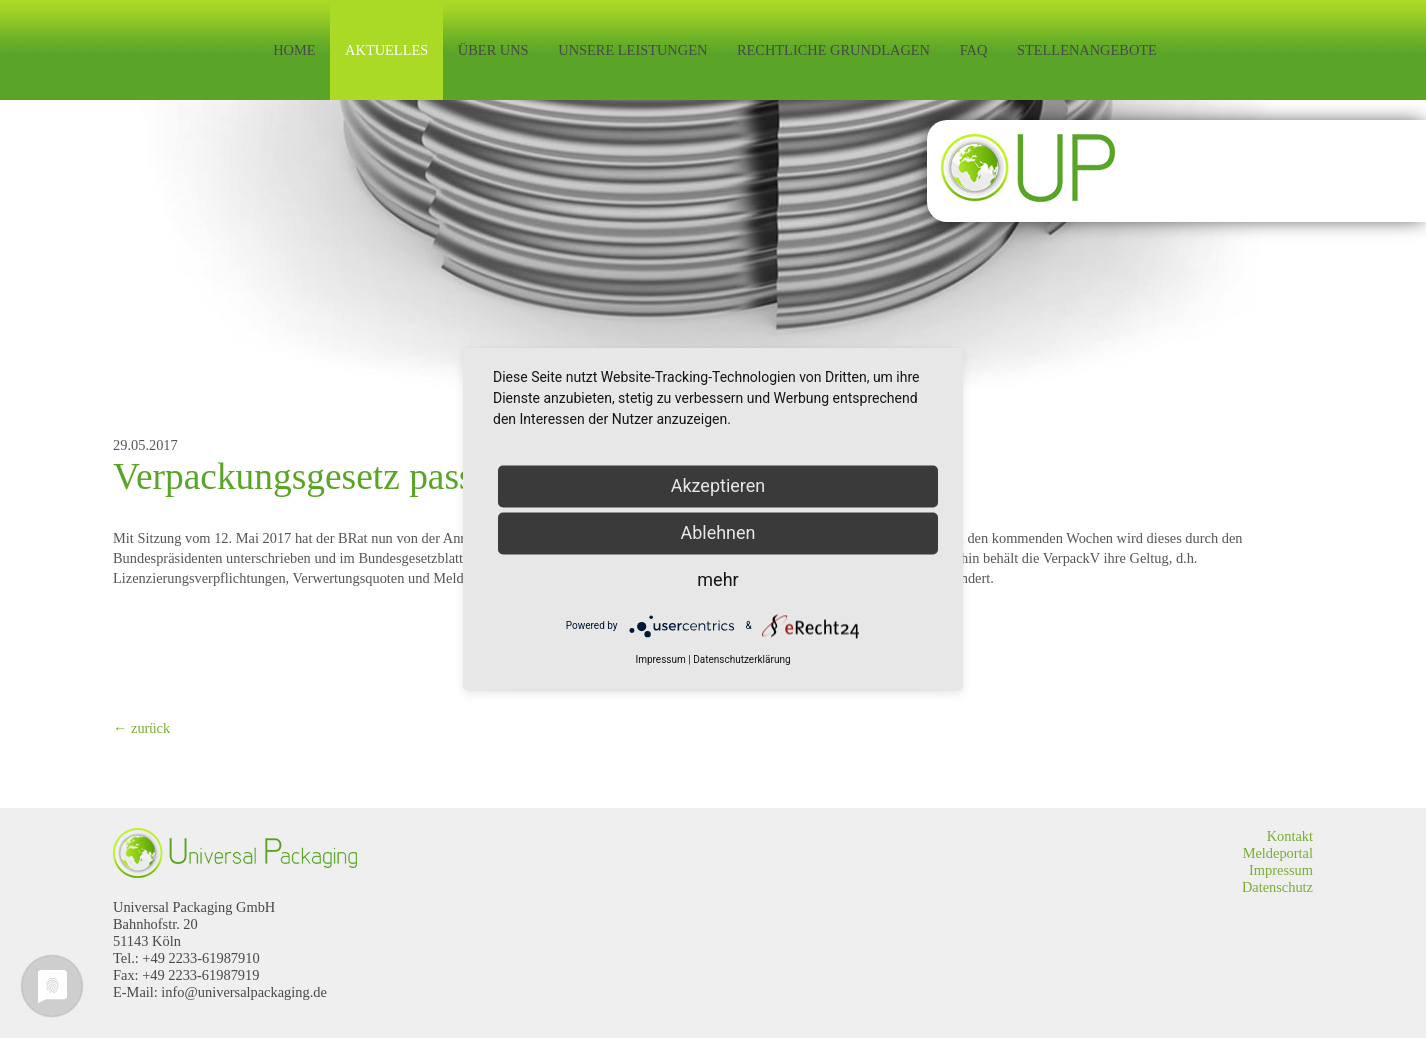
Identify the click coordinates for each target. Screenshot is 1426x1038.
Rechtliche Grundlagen (833, 50)
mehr (717, 579)
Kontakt (1290, 836)
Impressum (1281, 870)
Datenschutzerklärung (741, 659)
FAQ (974, 50)
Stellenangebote (1087, 50)
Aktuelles (386, 50)
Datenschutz (1277, 887)
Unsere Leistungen (632, 50)
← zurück (141, 728)
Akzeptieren (718, 485)
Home (294, 50)
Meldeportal (1278, 853)
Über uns (493, 50)
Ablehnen (717, 532)
